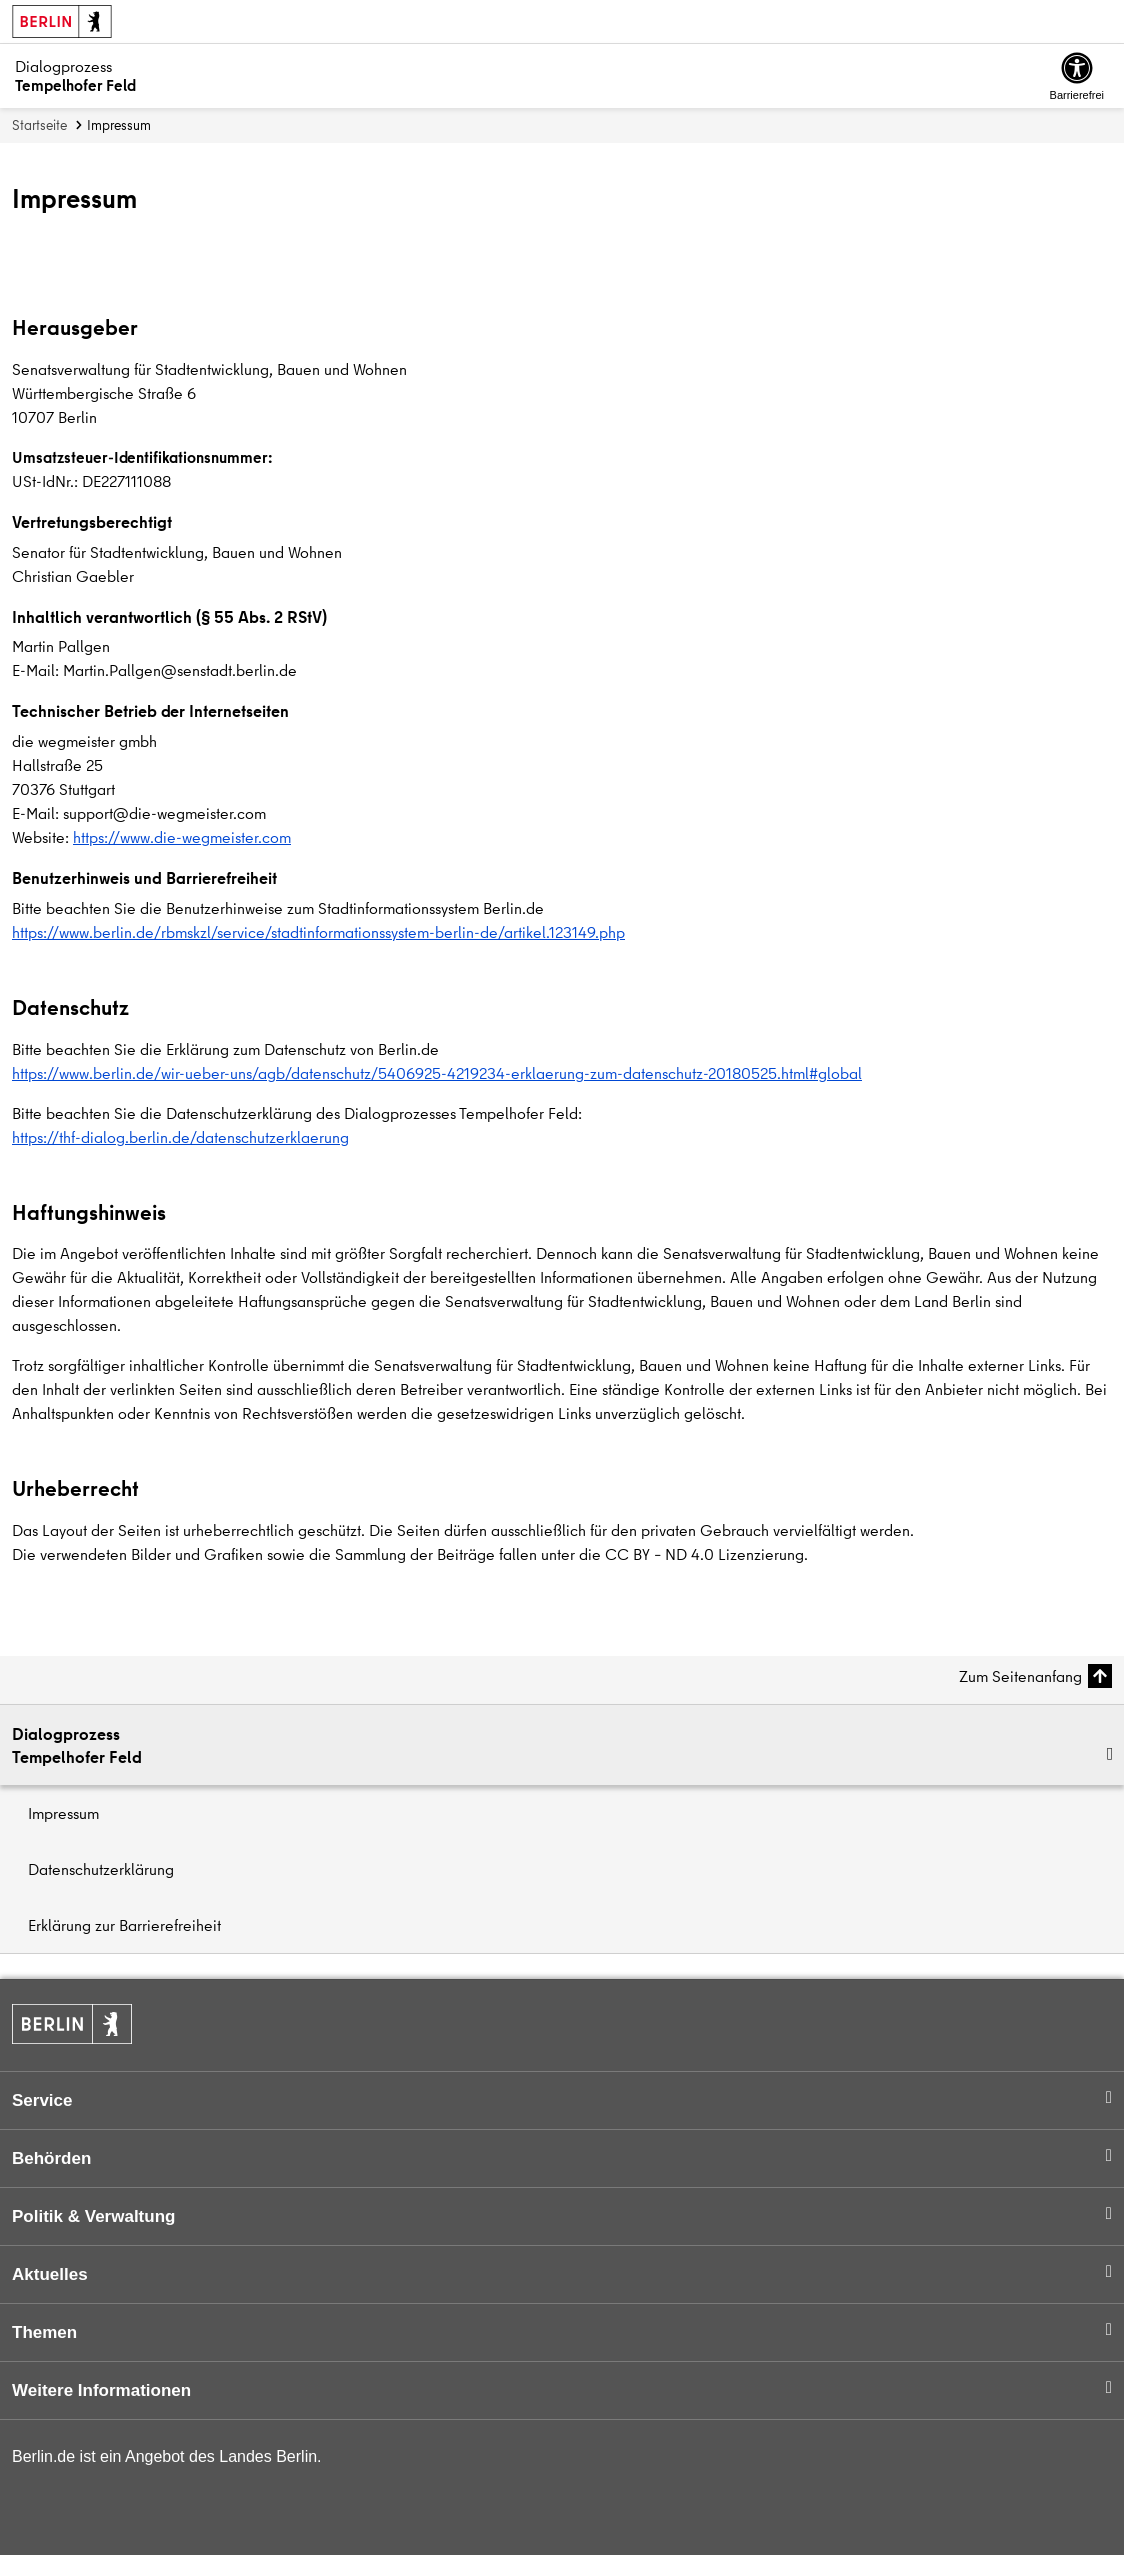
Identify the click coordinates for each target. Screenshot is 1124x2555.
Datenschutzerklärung (101, 1869)
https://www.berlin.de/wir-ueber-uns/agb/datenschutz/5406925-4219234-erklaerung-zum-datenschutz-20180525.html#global (437, 1073)
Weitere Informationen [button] (101, 2390)
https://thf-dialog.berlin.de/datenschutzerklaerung (180, 1137)
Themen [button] (44, 2332)
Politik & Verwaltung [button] (93, 2216)
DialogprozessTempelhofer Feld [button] (77, 1745)
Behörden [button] (51, 2158)
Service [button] (42, 2100)
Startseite (39, 125)
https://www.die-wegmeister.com (182, 837)
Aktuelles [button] (50, 2274)
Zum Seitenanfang (1020, 1676)
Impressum (63, 1813)
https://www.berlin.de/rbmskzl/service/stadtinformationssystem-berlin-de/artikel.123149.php (318, 932)
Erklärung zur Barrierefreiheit (124, 1925)
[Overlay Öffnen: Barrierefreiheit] (1077, 76)
